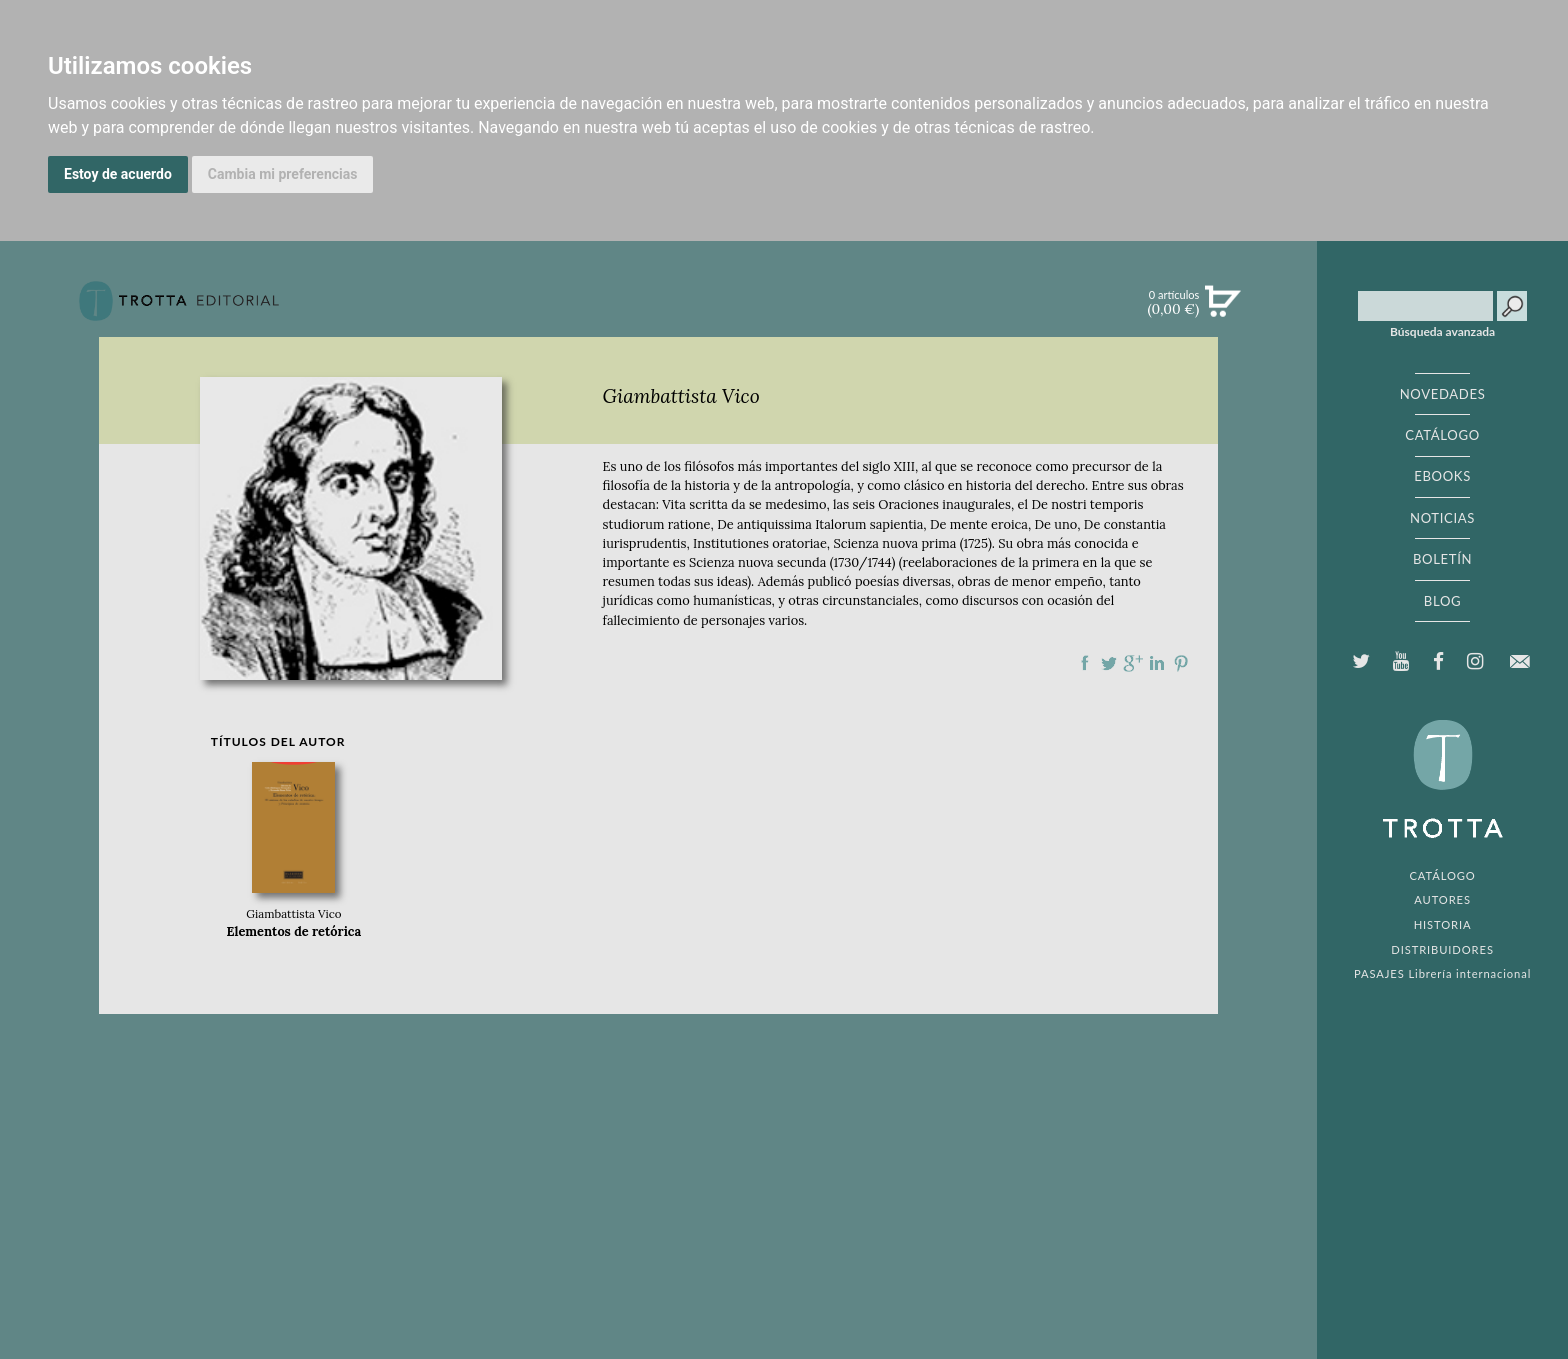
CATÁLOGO (1442, 435)
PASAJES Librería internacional (1442, 973)
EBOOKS (1442, 476)
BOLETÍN (1442, 559)
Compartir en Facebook (1085, 663)
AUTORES (1442, 899)
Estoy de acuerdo (118, 174)
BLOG (1442, 601)
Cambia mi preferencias (283, 174)
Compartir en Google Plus (1133, 663)
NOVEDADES (1443, 394)
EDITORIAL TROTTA (1443, 784)
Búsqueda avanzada (1442, 332)
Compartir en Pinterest (1181, 663)
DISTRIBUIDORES (1442, 949)
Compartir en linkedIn (1157, 663)
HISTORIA (1443, 924)
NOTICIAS (1442, 518)
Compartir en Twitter (1109, 663)
